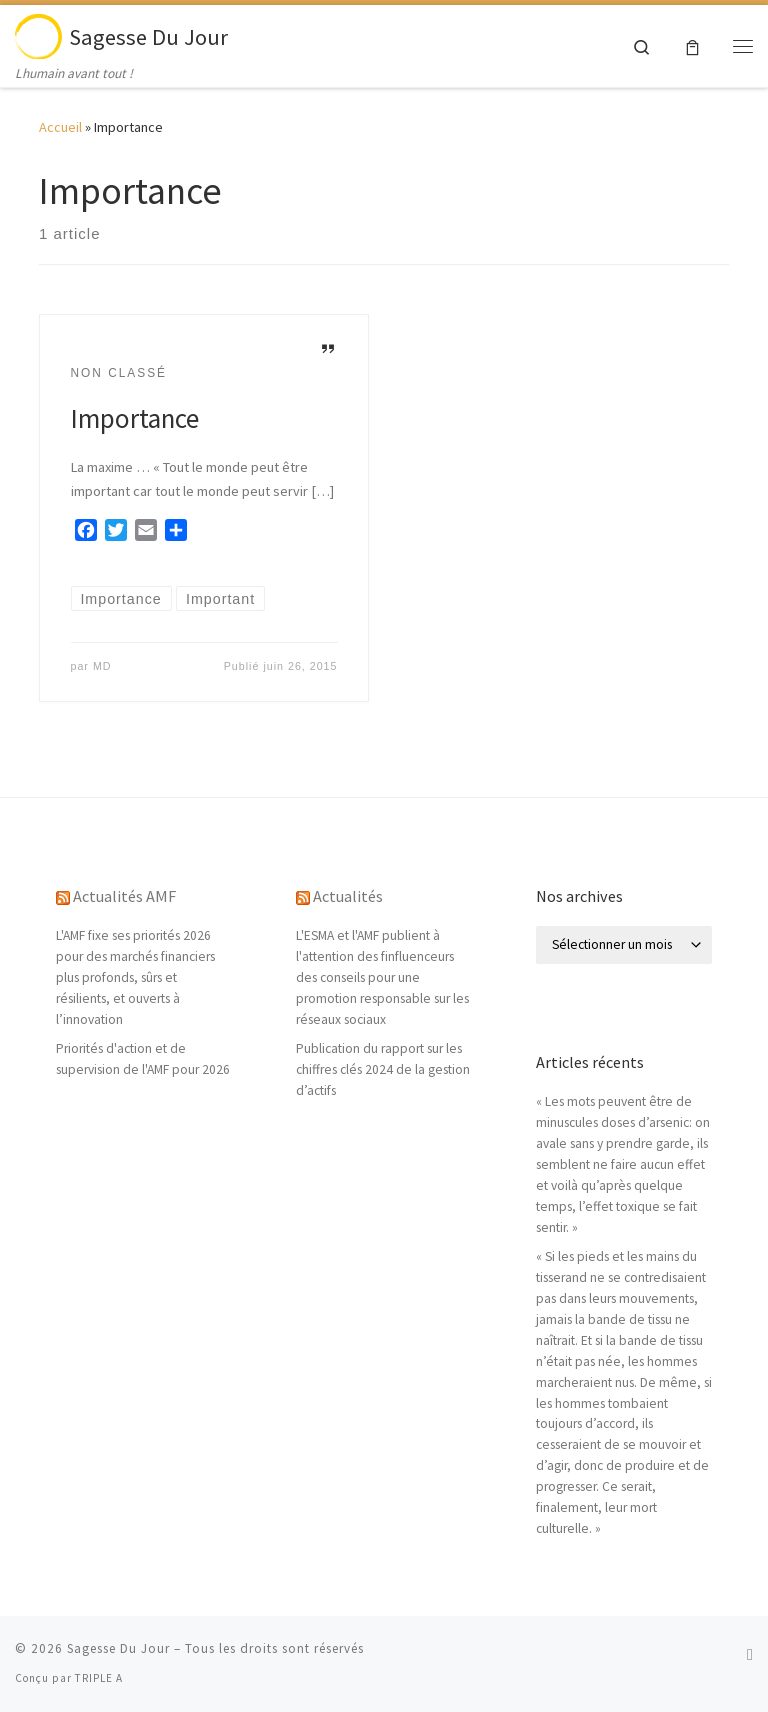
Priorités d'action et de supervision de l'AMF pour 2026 (143, 1059)
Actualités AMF (124, 896)
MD (102, 666)
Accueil (60, 127)
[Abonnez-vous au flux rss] (750, 1654)
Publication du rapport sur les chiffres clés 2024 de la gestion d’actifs (383, 1069)
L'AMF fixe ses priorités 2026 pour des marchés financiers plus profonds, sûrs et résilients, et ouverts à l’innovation (135, 977)
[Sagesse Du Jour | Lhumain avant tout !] (38, 34)
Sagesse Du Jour (118, 1648)
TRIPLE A (99, 1678)
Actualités (348, 896)
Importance (135, 418)
